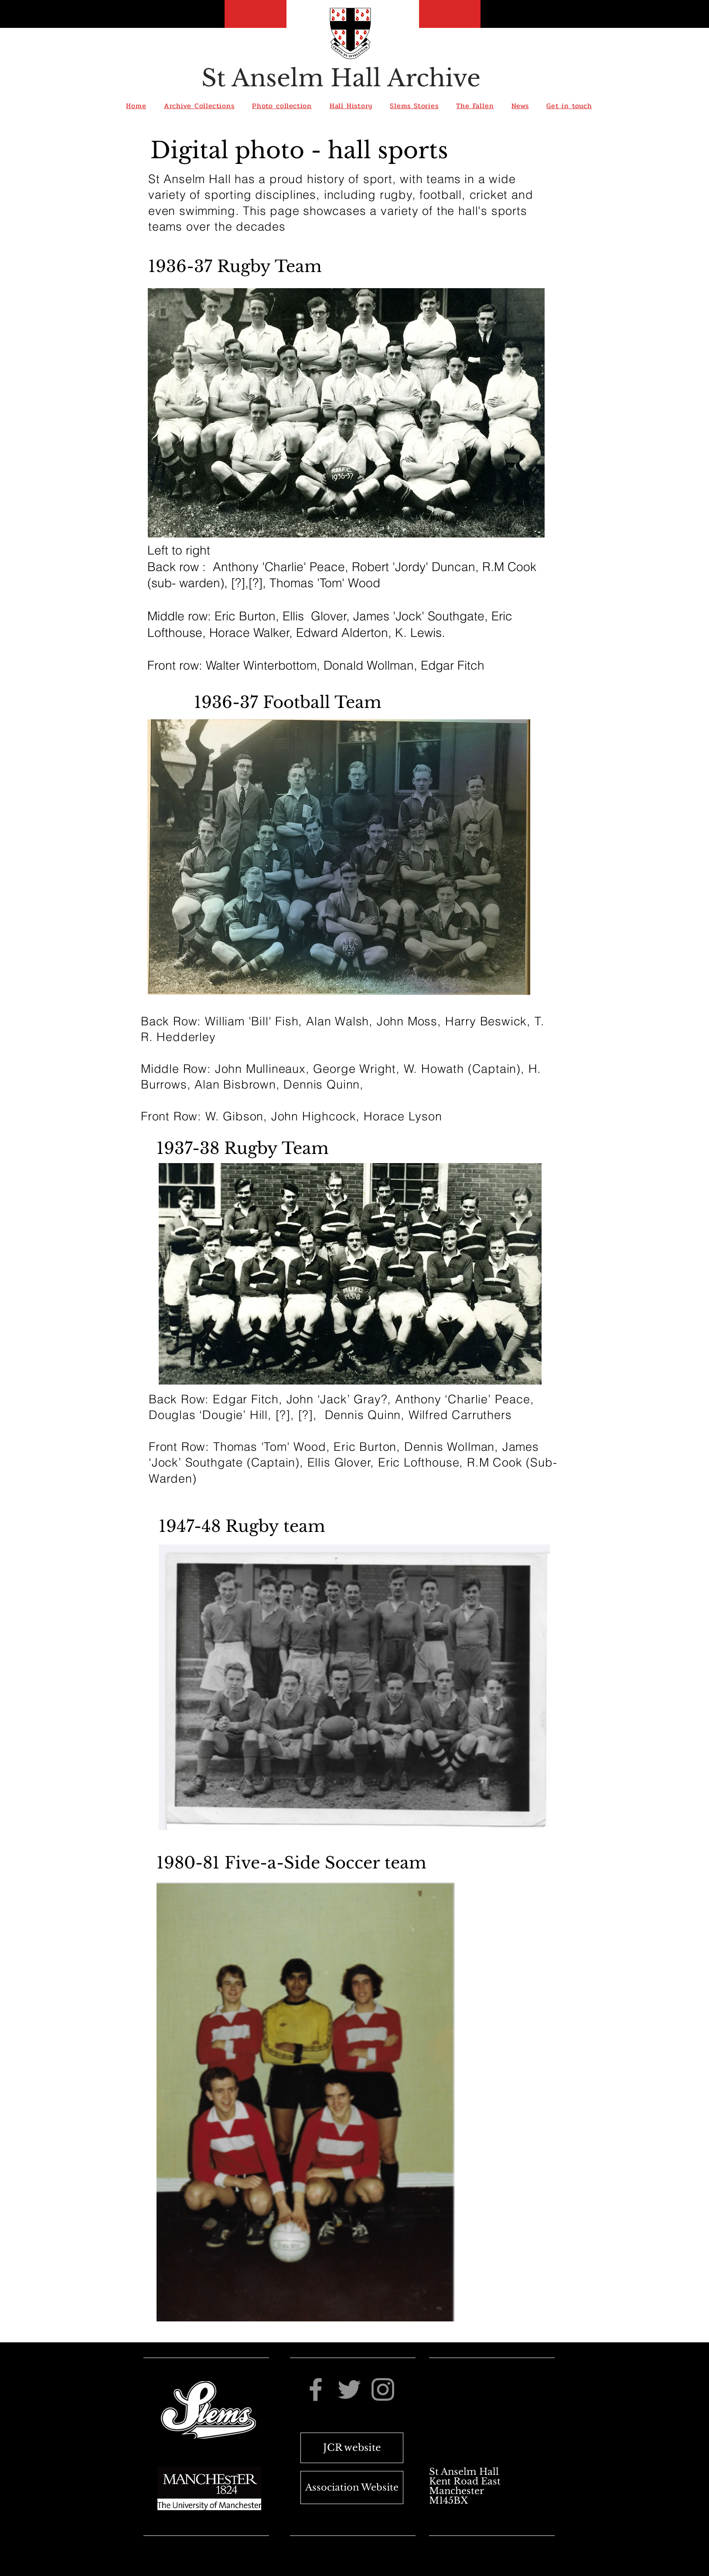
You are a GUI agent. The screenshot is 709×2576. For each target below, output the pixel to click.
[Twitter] (349, 2389)
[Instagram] (383, 2389)
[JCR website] (351, 2448)
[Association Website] (351, 2487)
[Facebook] (315, 2389)
